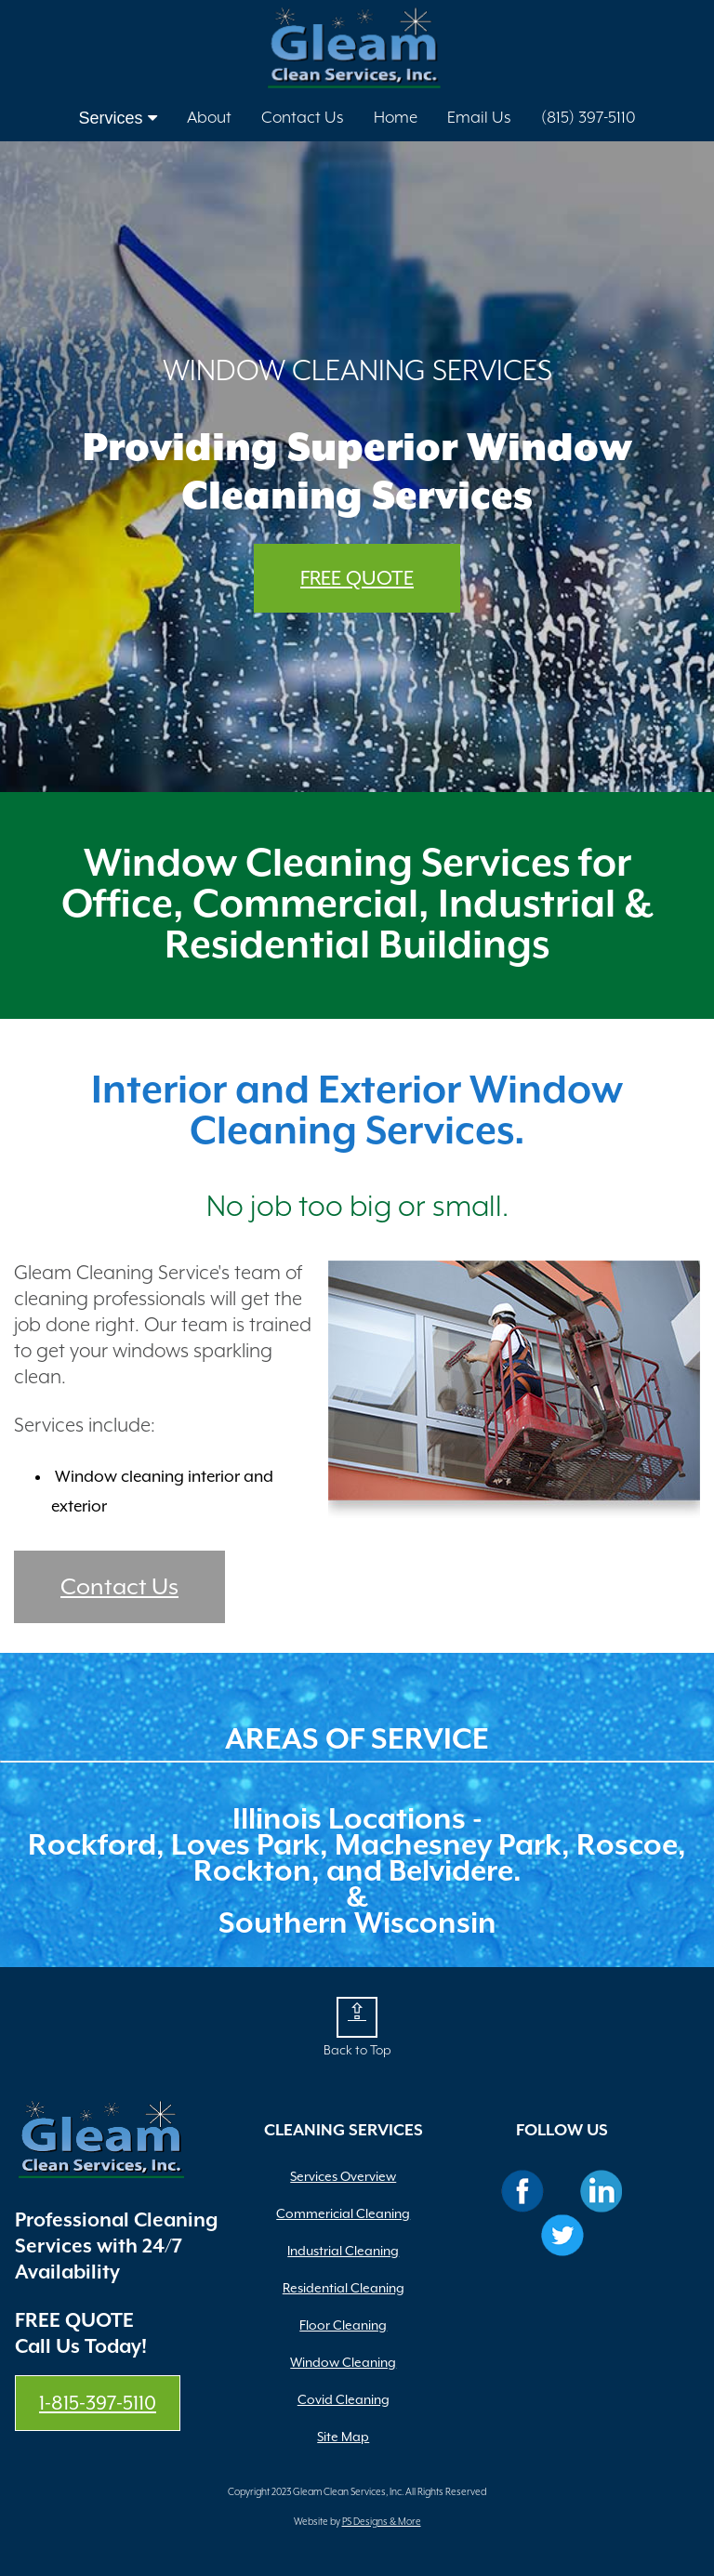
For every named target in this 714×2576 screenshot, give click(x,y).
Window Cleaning (343, 2362)
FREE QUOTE (357, 578)
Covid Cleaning (344, 2399)
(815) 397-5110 (588, 118)
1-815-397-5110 (97, 2403)
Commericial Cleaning (343, 2213)
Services (117, 118)
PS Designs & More (381, 2522)
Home (395, 118)
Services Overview (343, 2176)
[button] (357, 2017)
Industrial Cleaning (343, 2250)
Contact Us (302, 118)
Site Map (343, 2436)
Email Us (479, 118)
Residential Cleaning (343, 2287)
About (209, 118)
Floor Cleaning (343, 2325)
